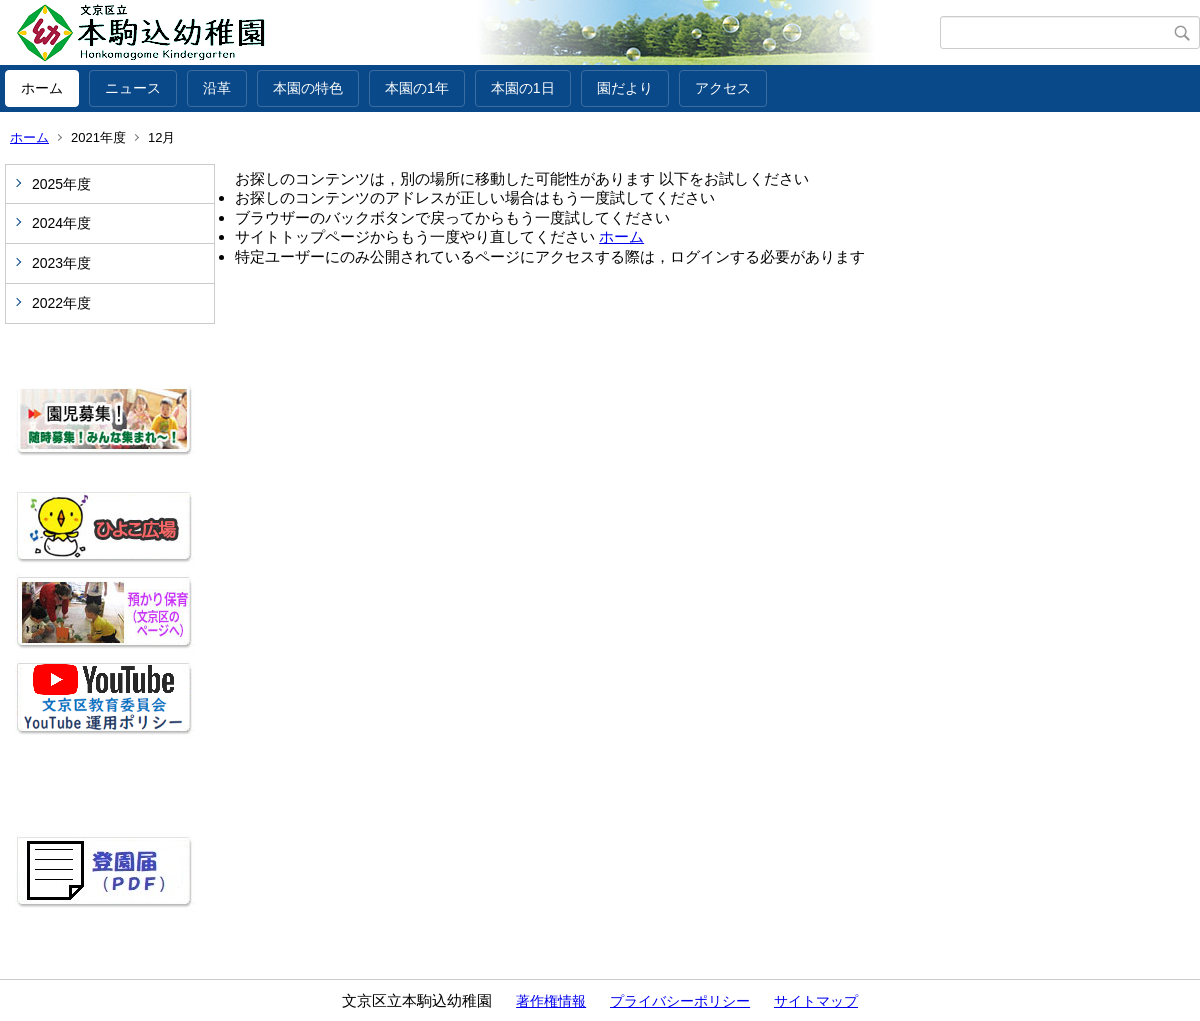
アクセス (723, 88)
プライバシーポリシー (680, 1001)
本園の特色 (308, 88)
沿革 (217, 88)
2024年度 (61, 223)
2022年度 (61, 303)
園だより (625, 88)
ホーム (42, 88)
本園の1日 (523, 88)
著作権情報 (551, 1001)
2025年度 (61, 184)
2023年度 (61, 263)
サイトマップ (816, 1001)
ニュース (133, 88)
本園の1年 (417, 88)
